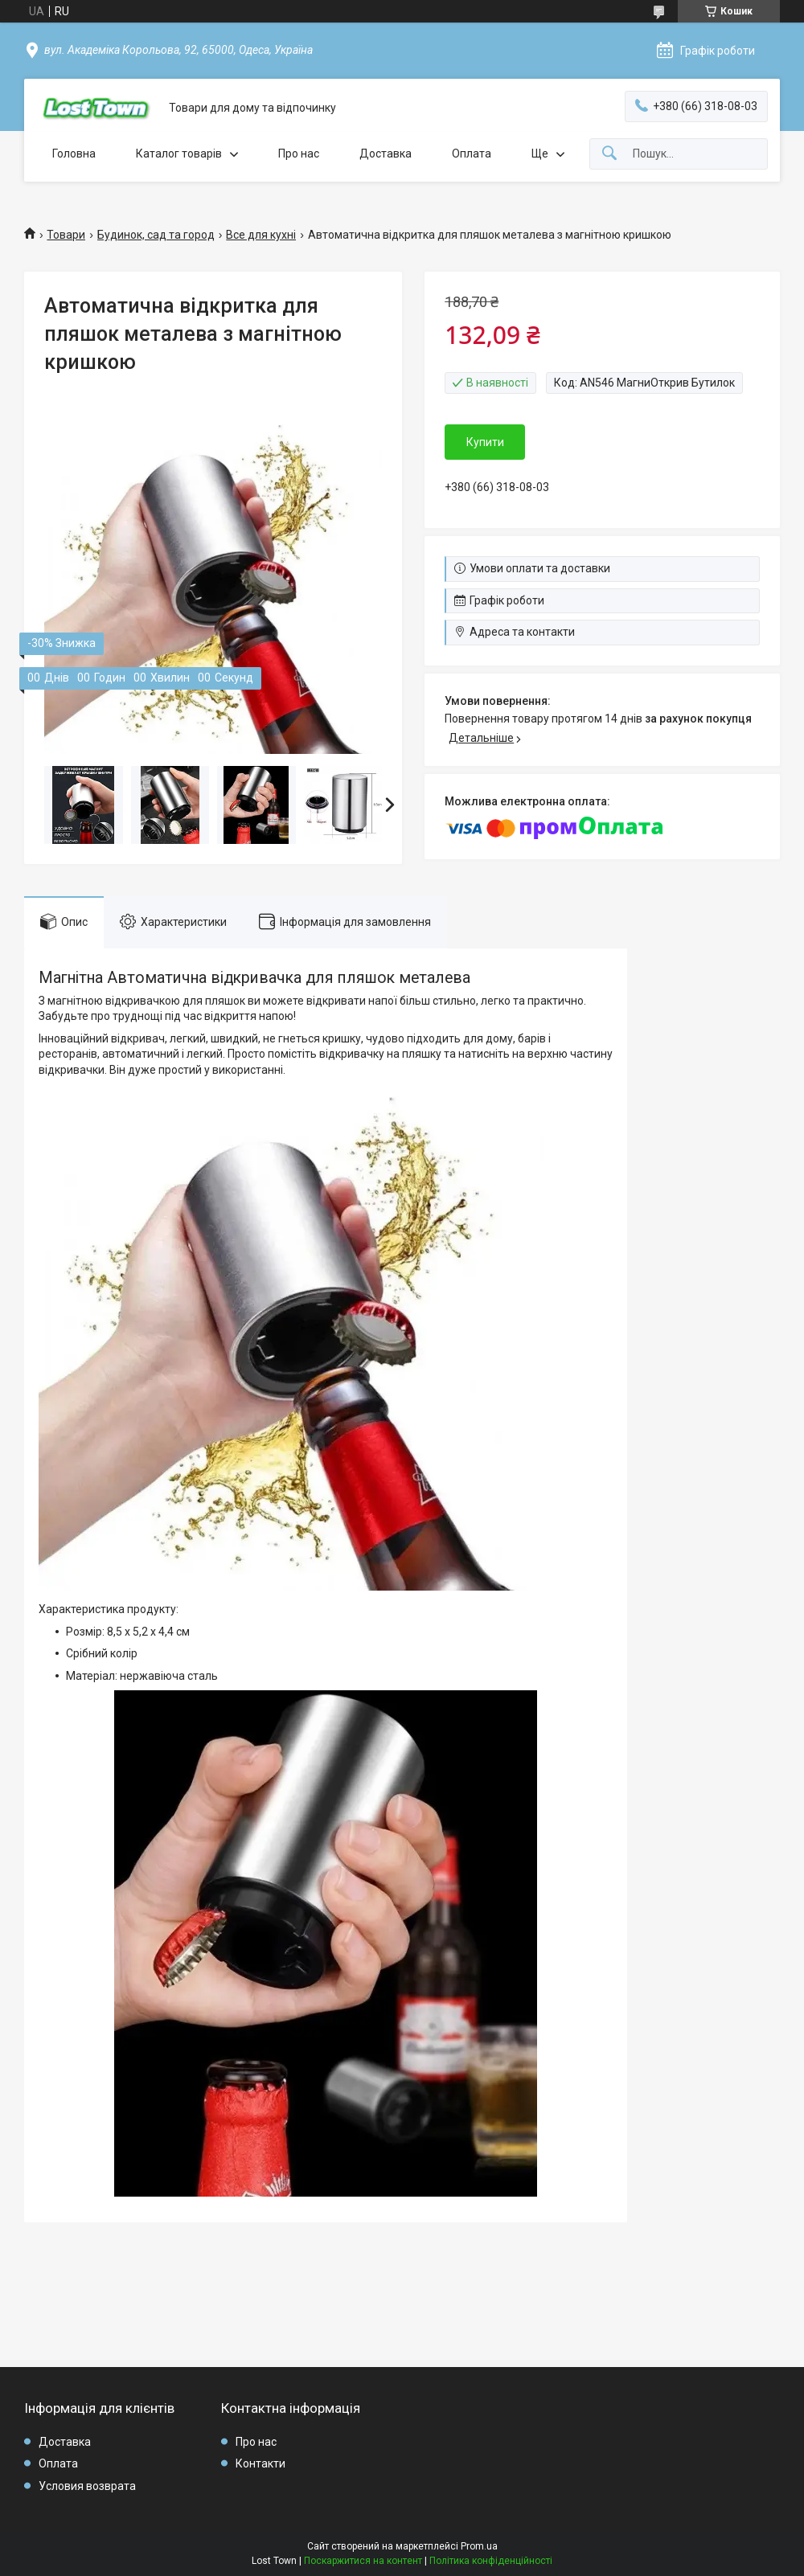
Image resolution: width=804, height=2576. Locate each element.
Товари (66, 234)
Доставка (385, 153)
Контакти (260, 2463)
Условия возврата (87, 2486)
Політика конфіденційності (490, 2560)
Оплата (471, 153)
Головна (74, 153)
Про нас (298, 153)
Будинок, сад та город (156, 234)
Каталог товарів (179, 153)
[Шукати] (609, 153)
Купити (485, 442)
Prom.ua (479, 2546)
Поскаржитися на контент (363, 2560)
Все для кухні (261, 234)
